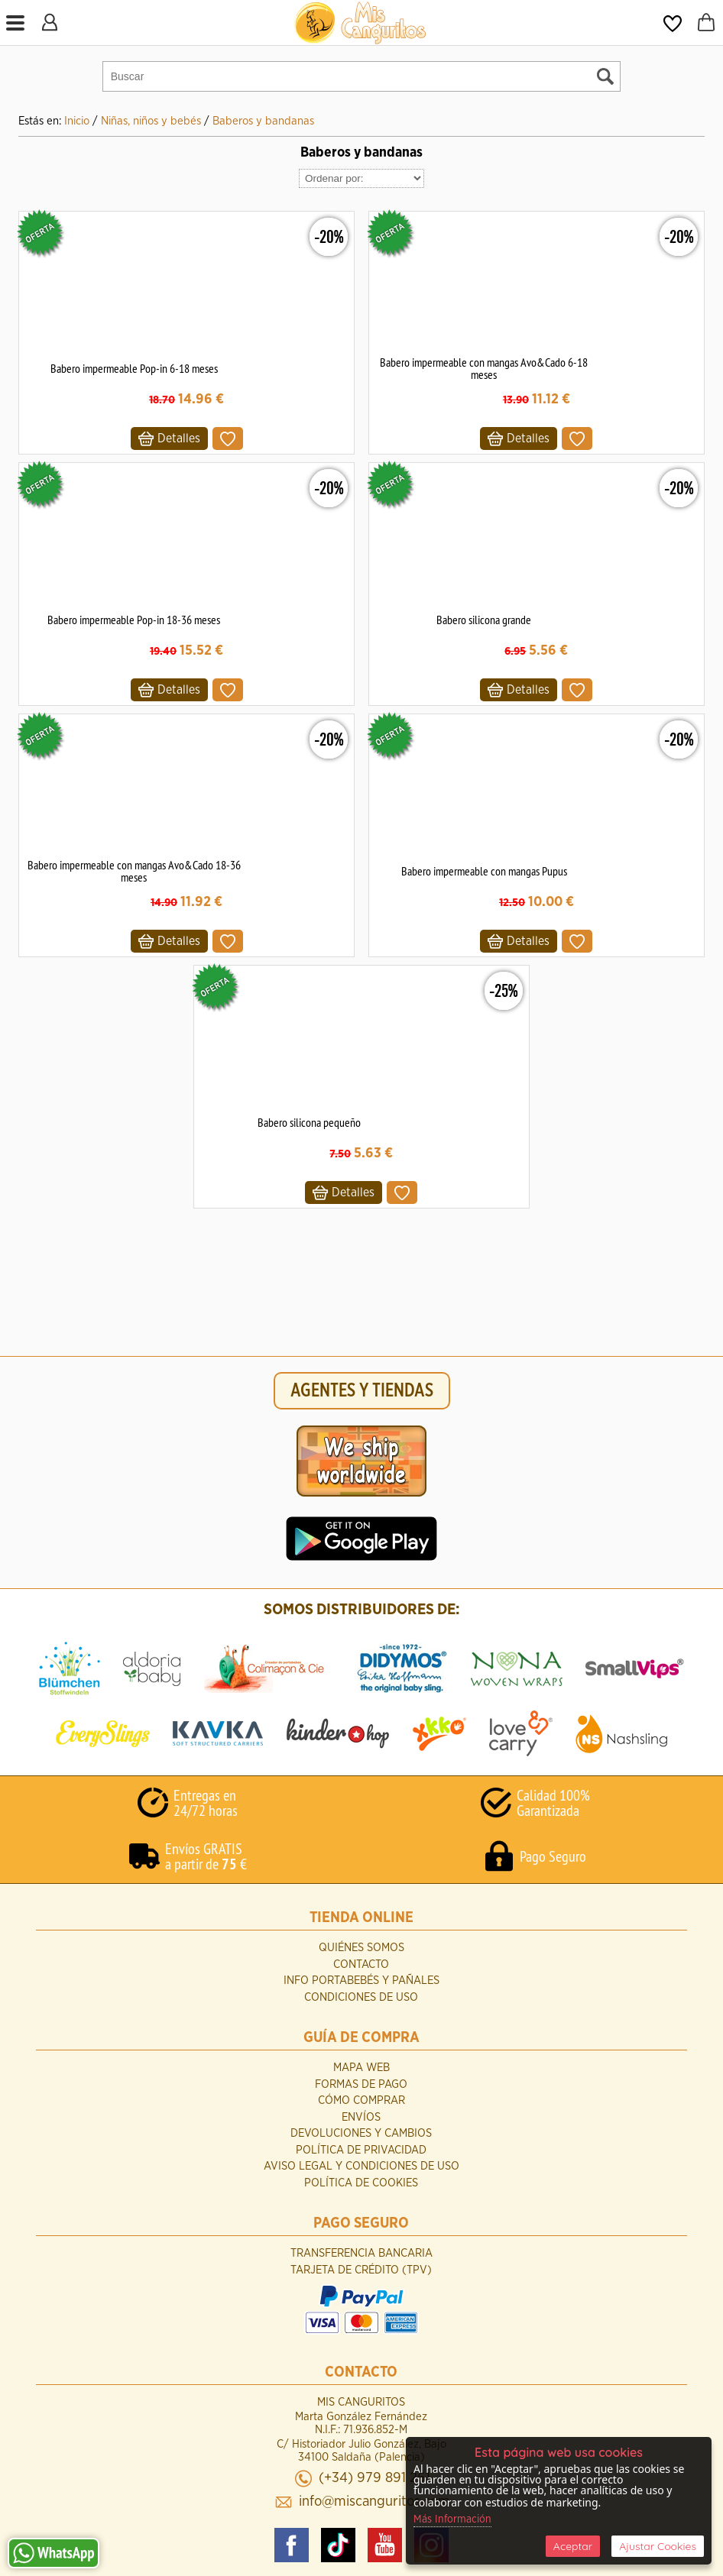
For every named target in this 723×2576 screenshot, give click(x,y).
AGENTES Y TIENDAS (361, 1390)
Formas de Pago (361, 2084)
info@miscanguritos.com (374, 2501)
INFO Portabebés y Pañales (361, 1980)
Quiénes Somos (361, 1947)
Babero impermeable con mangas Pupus (484, 871)
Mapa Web (361, 2067)
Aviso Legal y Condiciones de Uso (361, 2166)
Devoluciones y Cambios (361, 2133)
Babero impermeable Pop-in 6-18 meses (134, 368)
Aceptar (572, 2546)
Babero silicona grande (483, 619)
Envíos (361, 2117)
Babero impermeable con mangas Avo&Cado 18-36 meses (134, 871)
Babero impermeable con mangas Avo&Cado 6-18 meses (484, 368)
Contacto (361, 1964)
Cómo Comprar (361, 2100)
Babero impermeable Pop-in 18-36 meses (133, 619)
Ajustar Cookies (657, 2546)
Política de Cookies (361, 2183)
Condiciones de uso (361, 1997)
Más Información (452, 2519)
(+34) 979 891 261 (374, 2478)
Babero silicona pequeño (309, 1122)
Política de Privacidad (361, 2150)
